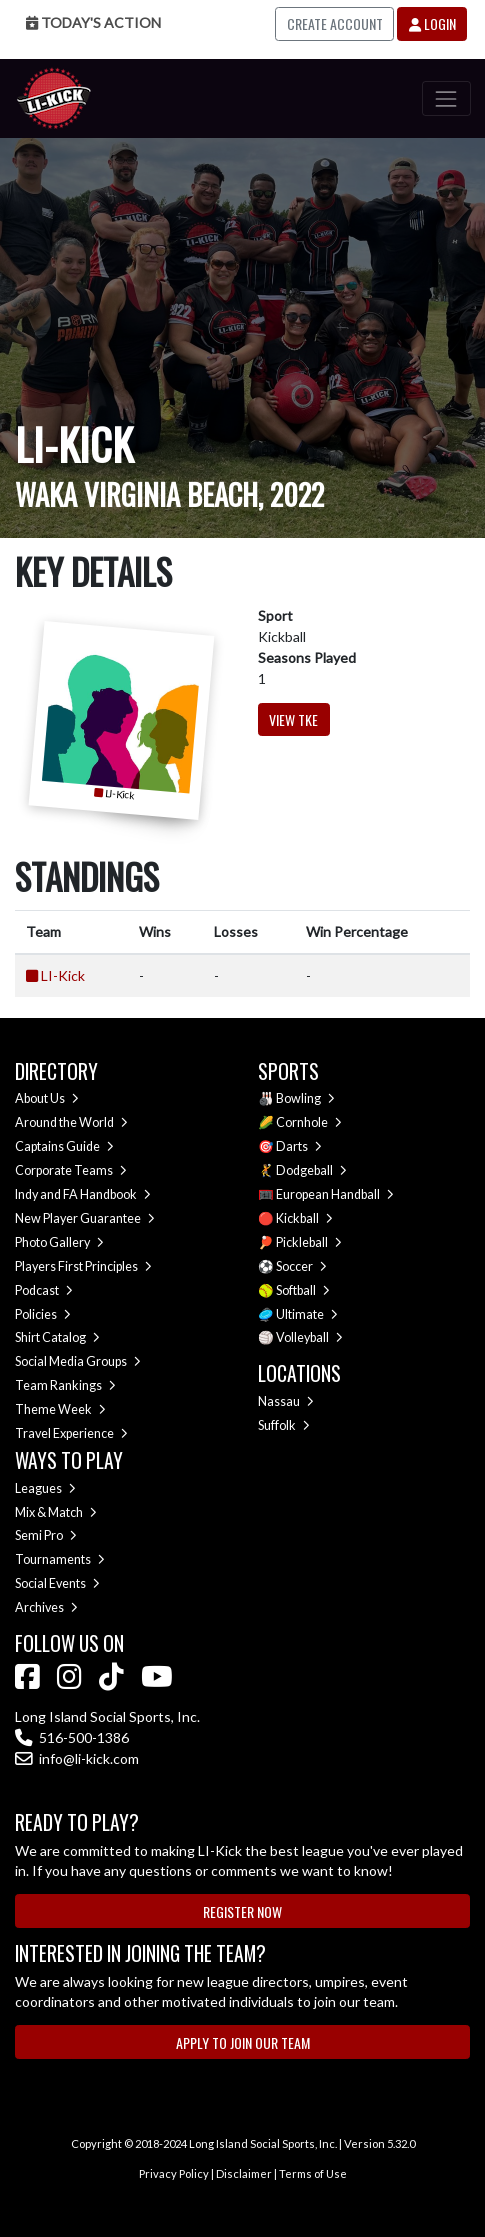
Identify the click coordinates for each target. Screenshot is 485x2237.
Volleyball (309, 1337)
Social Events (57, 1583)
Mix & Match (56, 1512)
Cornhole (309, 1122)
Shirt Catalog (57, 1337)
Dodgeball (311, 1170)
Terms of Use (313, 2173)
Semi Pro (46, 1535)
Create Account (335, 23)
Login (432, 23)
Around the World (71, 1122)
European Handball (335, 1194)
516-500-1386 (72, 1737)
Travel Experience (71, 1433)
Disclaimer (244, 2173)
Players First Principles (83, 1266)
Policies (43, 1314)
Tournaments (60, 1559)
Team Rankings (65, 1385)
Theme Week (60, 1409)
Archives (46, 1607)
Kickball (304, 1218)
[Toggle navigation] (446, 98)
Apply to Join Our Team (243, 2042)
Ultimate (307, 1314)
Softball (303, 1290)
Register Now (242, 1911)
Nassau (286, 1401)
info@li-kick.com (77, 1758)
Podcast (44, 1290)
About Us (47, 1098)
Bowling (305, 1098)
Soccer (301, 1266)
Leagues (45, 1488)
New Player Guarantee (85, 1218)
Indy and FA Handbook (83, 1194)
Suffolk (284, 1425)
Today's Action (93, 22)
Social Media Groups (78, 1361)
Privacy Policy (174, 2173)
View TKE (293, 719)
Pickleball (309, 1242)
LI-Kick (63, 975)
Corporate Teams (71, 1170)
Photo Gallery (59, 1242)
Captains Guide (64, 1146)
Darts (299, 1146)
